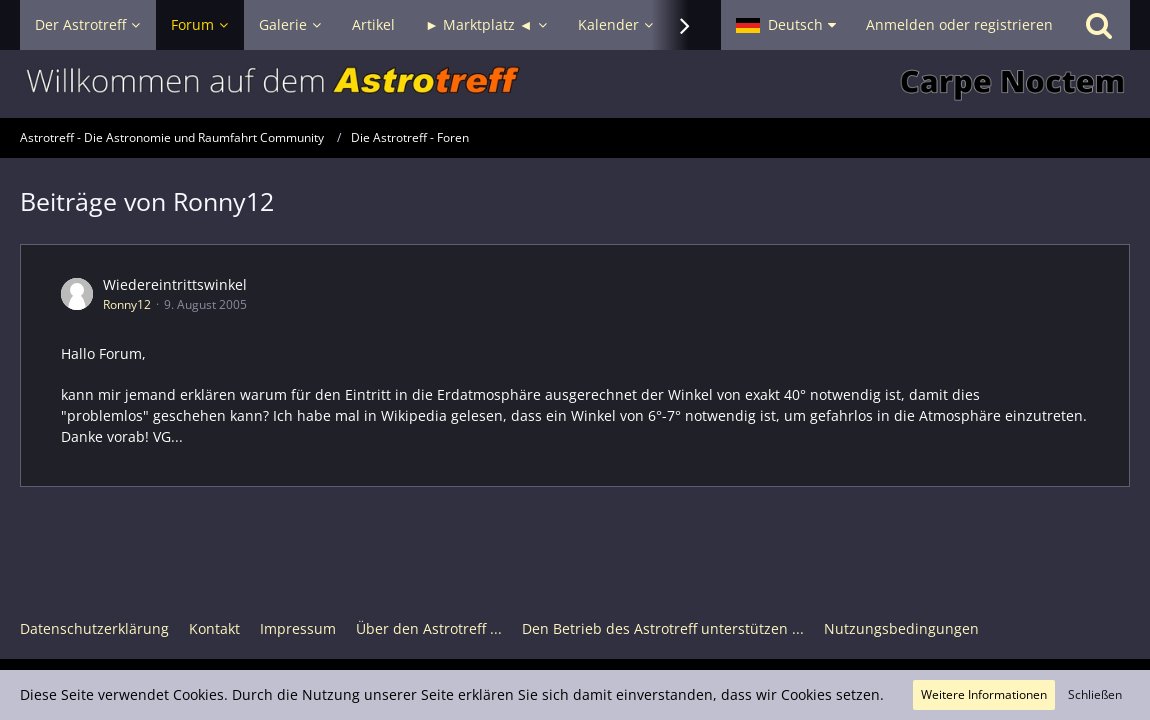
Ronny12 (127, 304)
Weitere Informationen (984, 694)
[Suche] (1099, 25)
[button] (786, 25)
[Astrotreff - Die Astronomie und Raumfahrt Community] (575, 84)
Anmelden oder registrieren (959, 24)
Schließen (1095, 694)
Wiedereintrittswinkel (175, 284)
